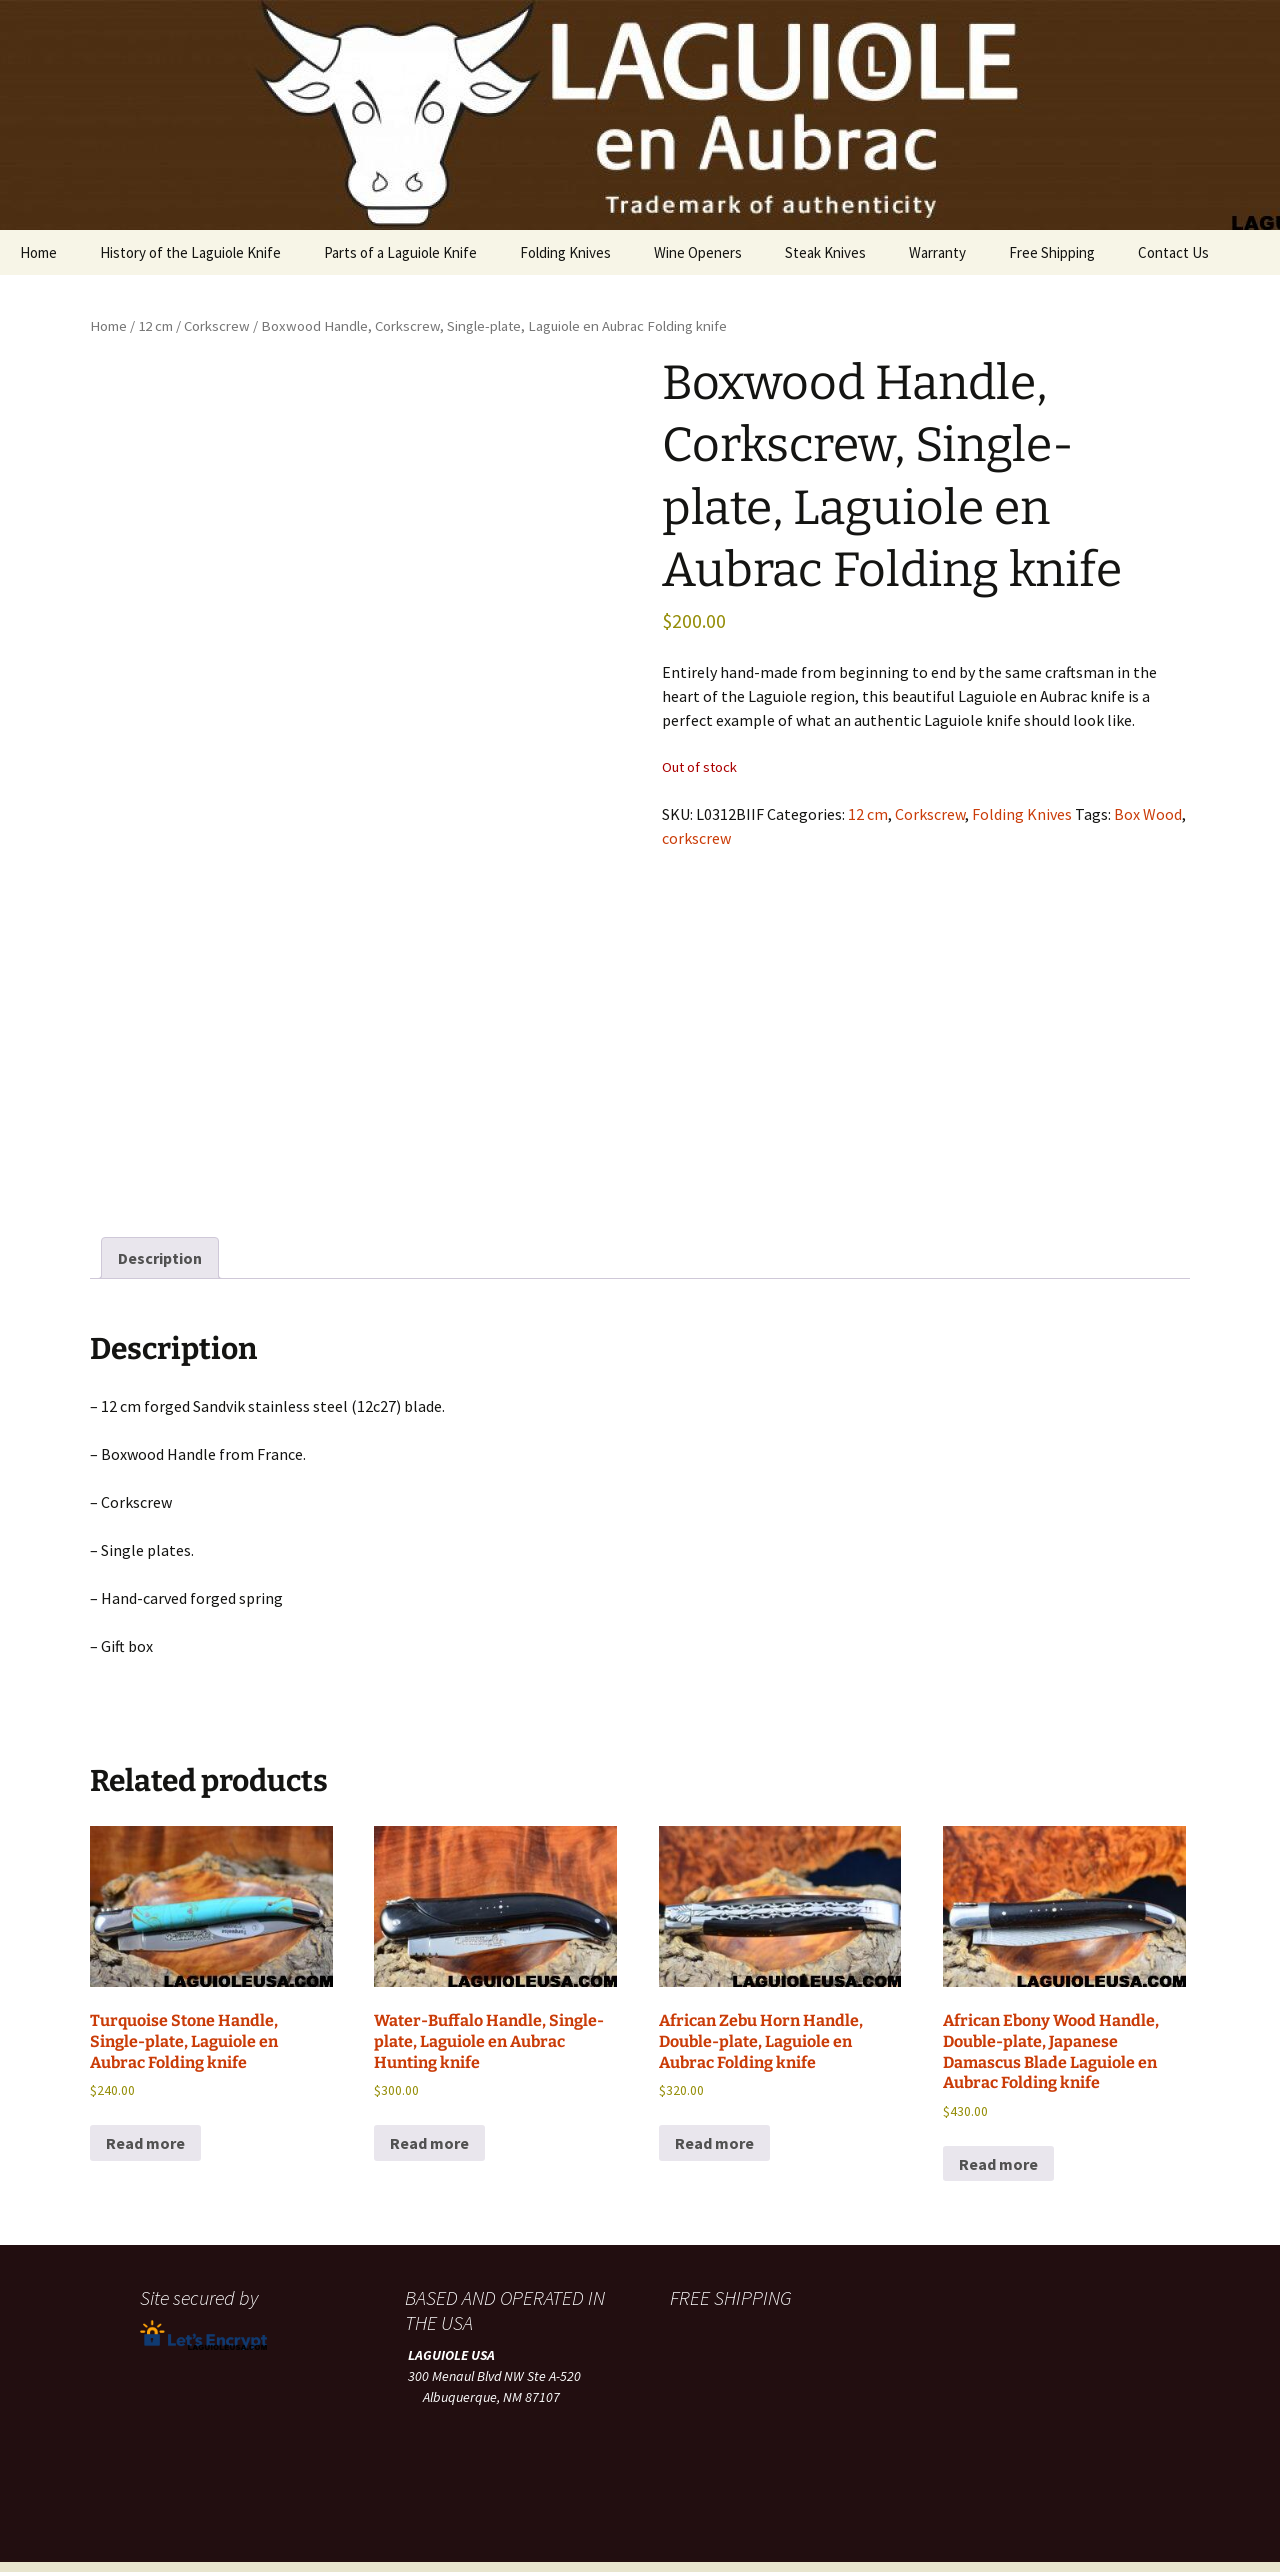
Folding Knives (565, 252)
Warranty (937, 252)
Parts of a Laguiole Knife (400, 252)
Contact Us (1173, 252)
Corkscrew (217, 326)
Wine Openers (698, 252)
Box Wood (1148, 814)
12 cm (155, 326)
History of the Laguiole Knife (190, 252)
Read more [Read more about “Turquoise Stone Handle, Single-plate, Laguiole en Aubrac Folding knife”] (145, 2072)
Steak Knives (825, 252)
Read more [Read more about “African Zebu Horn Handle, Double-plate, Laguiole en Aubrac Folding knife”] (714, 2072)
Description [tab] (160, 1187)
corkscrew (696, 838)
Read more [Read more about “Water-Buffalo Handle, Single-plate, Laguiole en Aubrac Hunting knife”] (429, 2072)
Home (38, 252)
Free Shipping (1052, 252)
